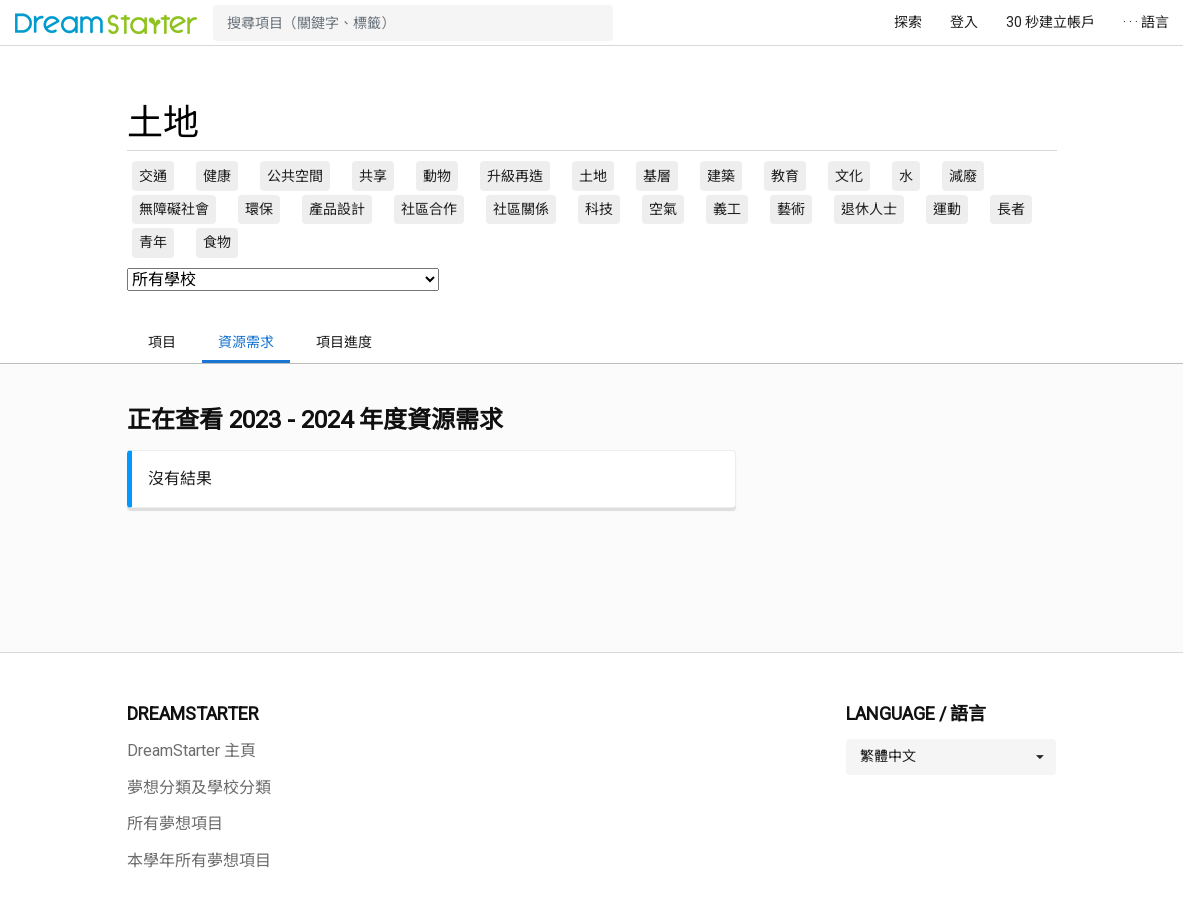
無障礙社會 (174, 209)
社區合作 (429, 209)
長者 (1011, 209)
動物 (437, 176)
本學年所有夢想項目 (199, 860)
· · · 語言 (1146, 22)
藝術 (791, 209)
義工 (727, 209)
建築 (721, 176)
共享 (373, 176)
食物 (217, 242)
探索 (908, 22)
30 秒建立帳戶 (1050, 22)
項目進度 (344, 342)
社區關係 (521, 209)
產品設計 (337, 209)
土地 (593, 176)
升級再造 (515, 176)
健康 (217, 176)
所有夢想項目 (175, 823)
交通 (153, 176)
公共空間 (295, 176)
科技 (599, 209)
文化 (849, 176)
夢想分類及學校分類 (199, 787)
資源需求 (246, 342)
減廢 (963, 176)
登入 (964, 22)
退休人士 (869, 209)
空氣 (663, 209)
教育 (785, 176)
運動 (947, 209)
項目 (162, 342)
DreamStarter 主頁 (191, 750)
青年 (153, 242)
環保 (259, 209)
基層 (657, 176)
